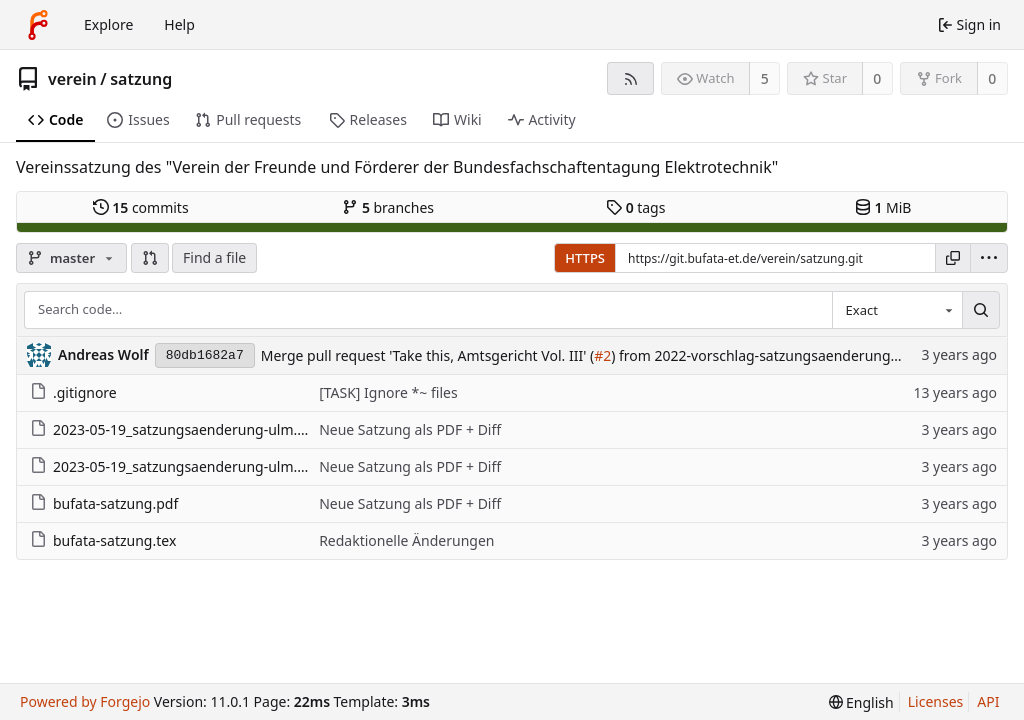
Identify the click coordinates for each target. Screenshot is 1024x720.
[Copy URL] (953, 258)
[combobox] (897, 310)
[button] (150, 258)
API (988, 701)
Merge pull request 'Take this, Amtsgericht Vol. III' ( (427, 355)
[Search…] (981, 310)
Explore (108, 24)
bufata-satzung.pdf (104, 503)
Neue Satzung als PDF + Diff (410, 429)
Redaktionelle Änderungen (406, 540)
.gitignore (73, 392)
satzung (141, 79)
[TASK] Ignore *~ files (388, 392)
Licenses (936, 701)
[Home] (38, 25)
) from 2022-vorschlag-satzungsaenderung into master (790, 355)
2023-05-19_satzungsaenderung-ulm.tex (173, 466)
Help (179, 24)
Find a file (214, 257)
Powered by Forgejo (85, 701)
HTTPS (585, 258)
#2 (602, 355)
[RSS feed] (630, 78)
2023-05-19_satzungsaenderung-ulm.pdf (174, 429)
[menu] (989, 258)
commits (141, 207)
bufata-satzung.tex (103, 540)
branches (388, 207)
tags (635, 207)
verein (72, 79)
